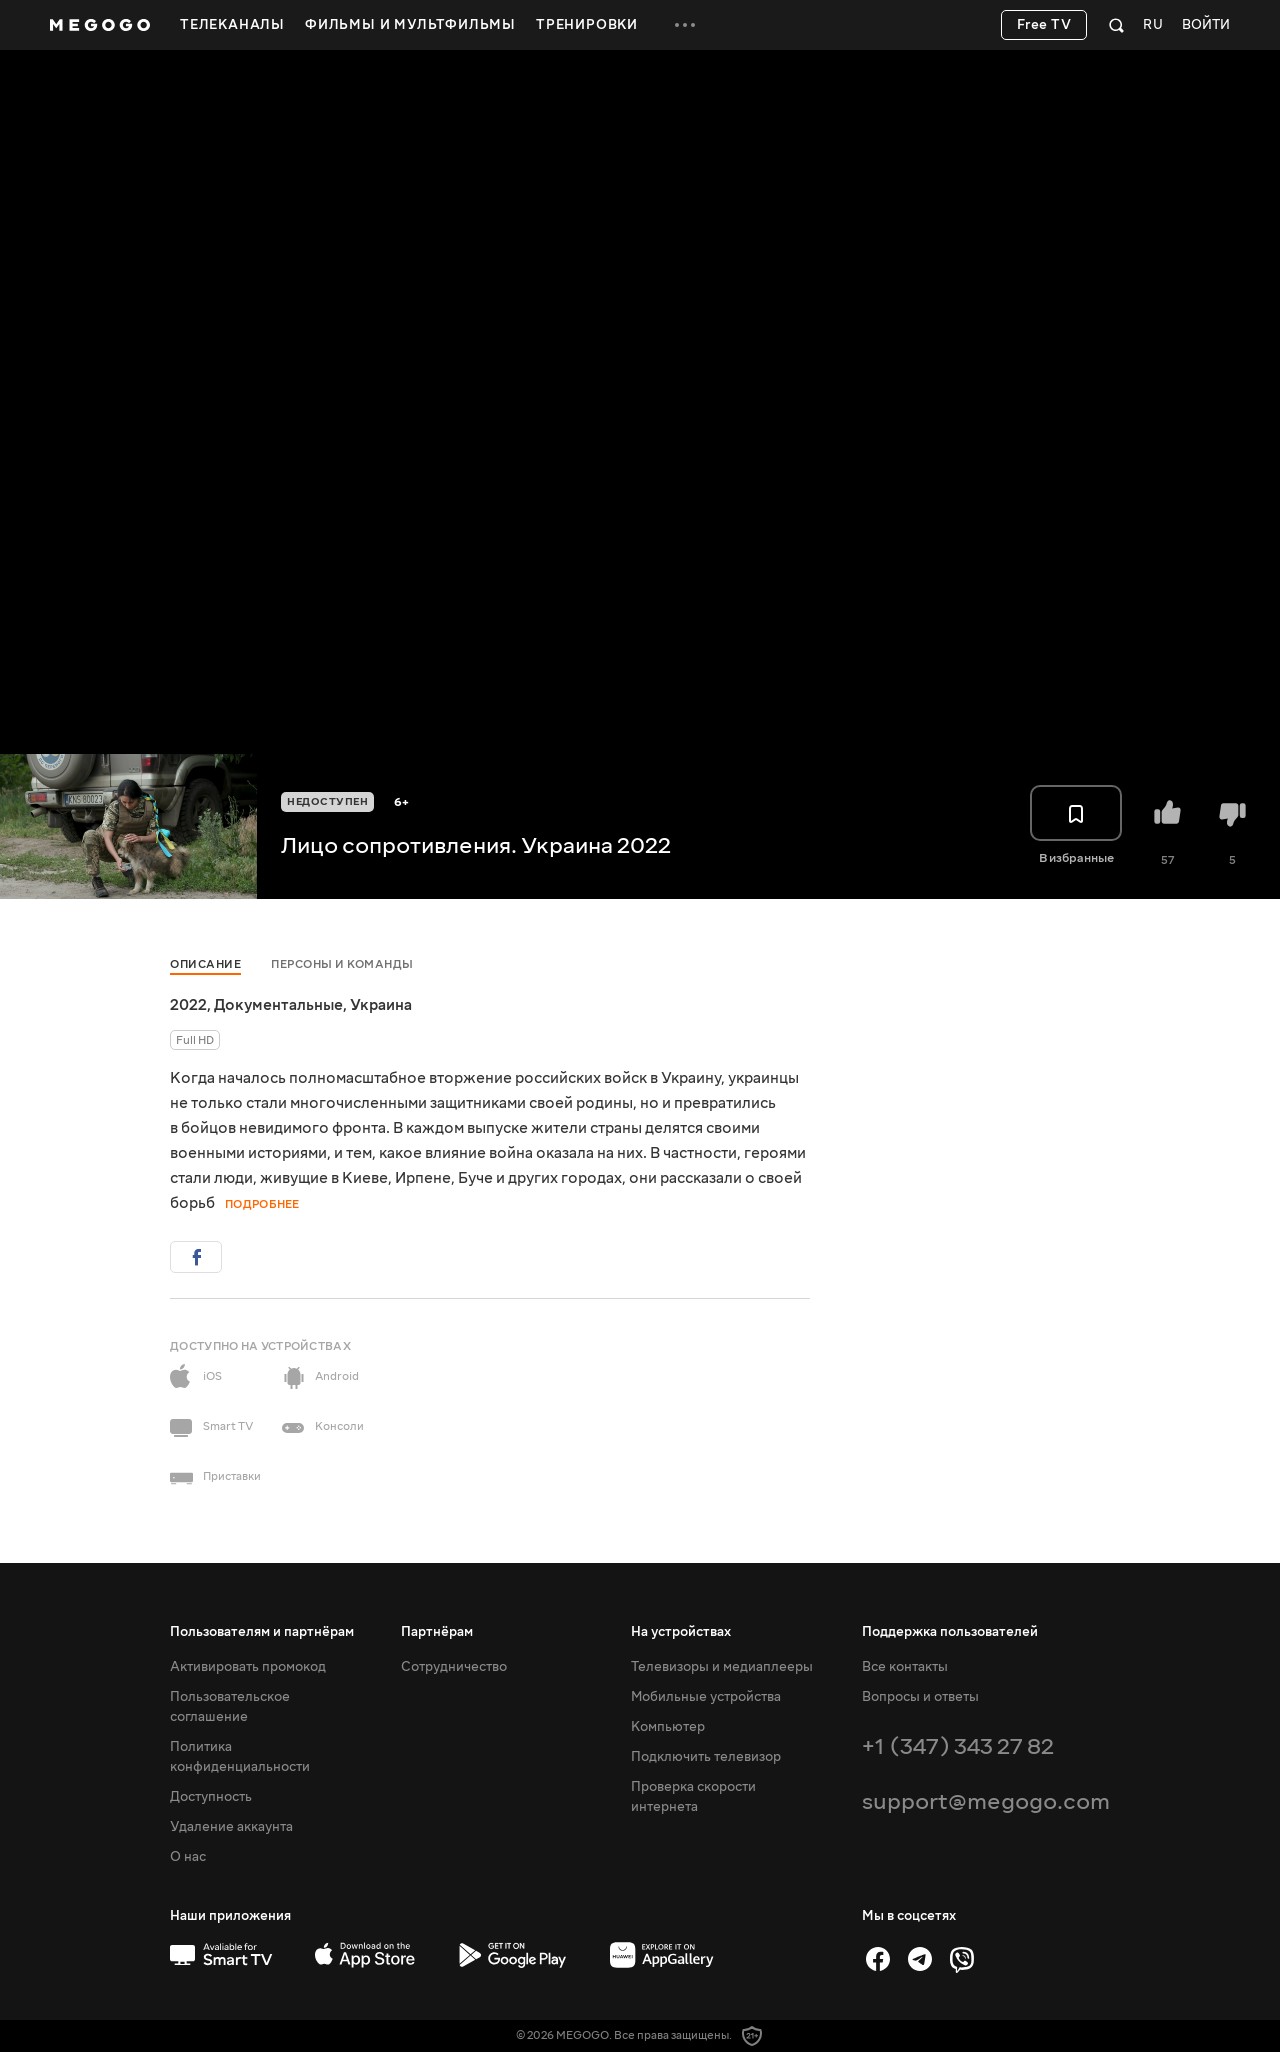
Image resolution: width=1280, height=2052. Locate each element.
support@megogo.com (986, 1801)
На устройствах (681, 1632)
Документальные (278, 1005)
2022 (188, 1005)
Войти (1206, 25)
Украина (381, 1005)
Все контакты (905, 1667)
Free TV (1044, 25)
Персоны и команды (342, 964)
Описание (205, 964)
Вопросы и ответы (920, 1697)
